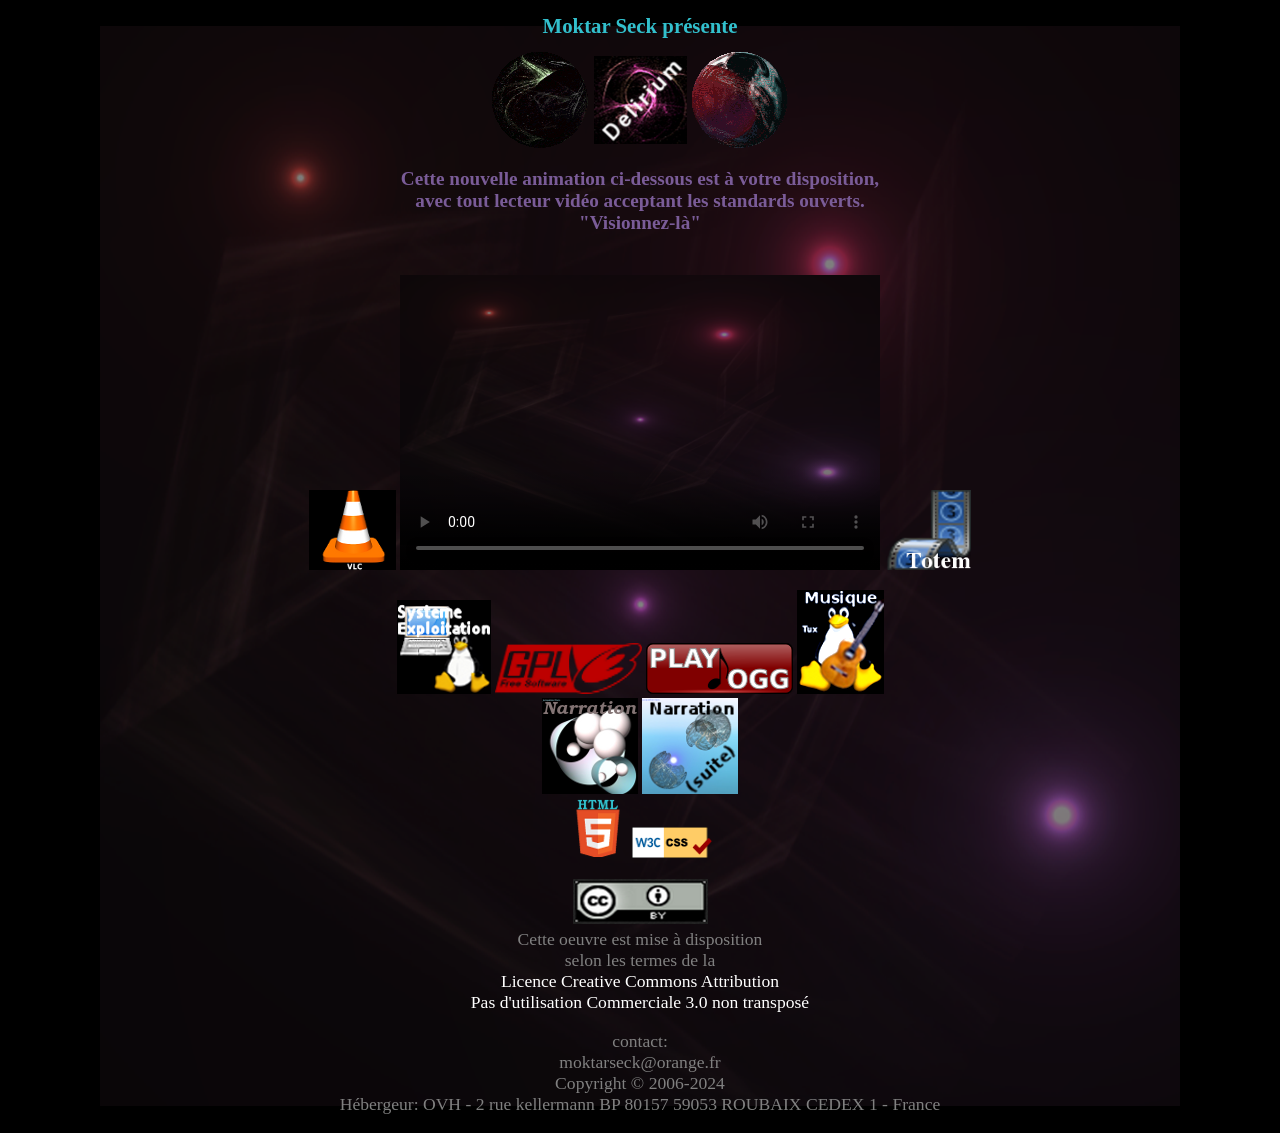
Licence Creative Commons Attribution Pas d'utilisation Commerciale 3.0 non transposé (640, 991)
